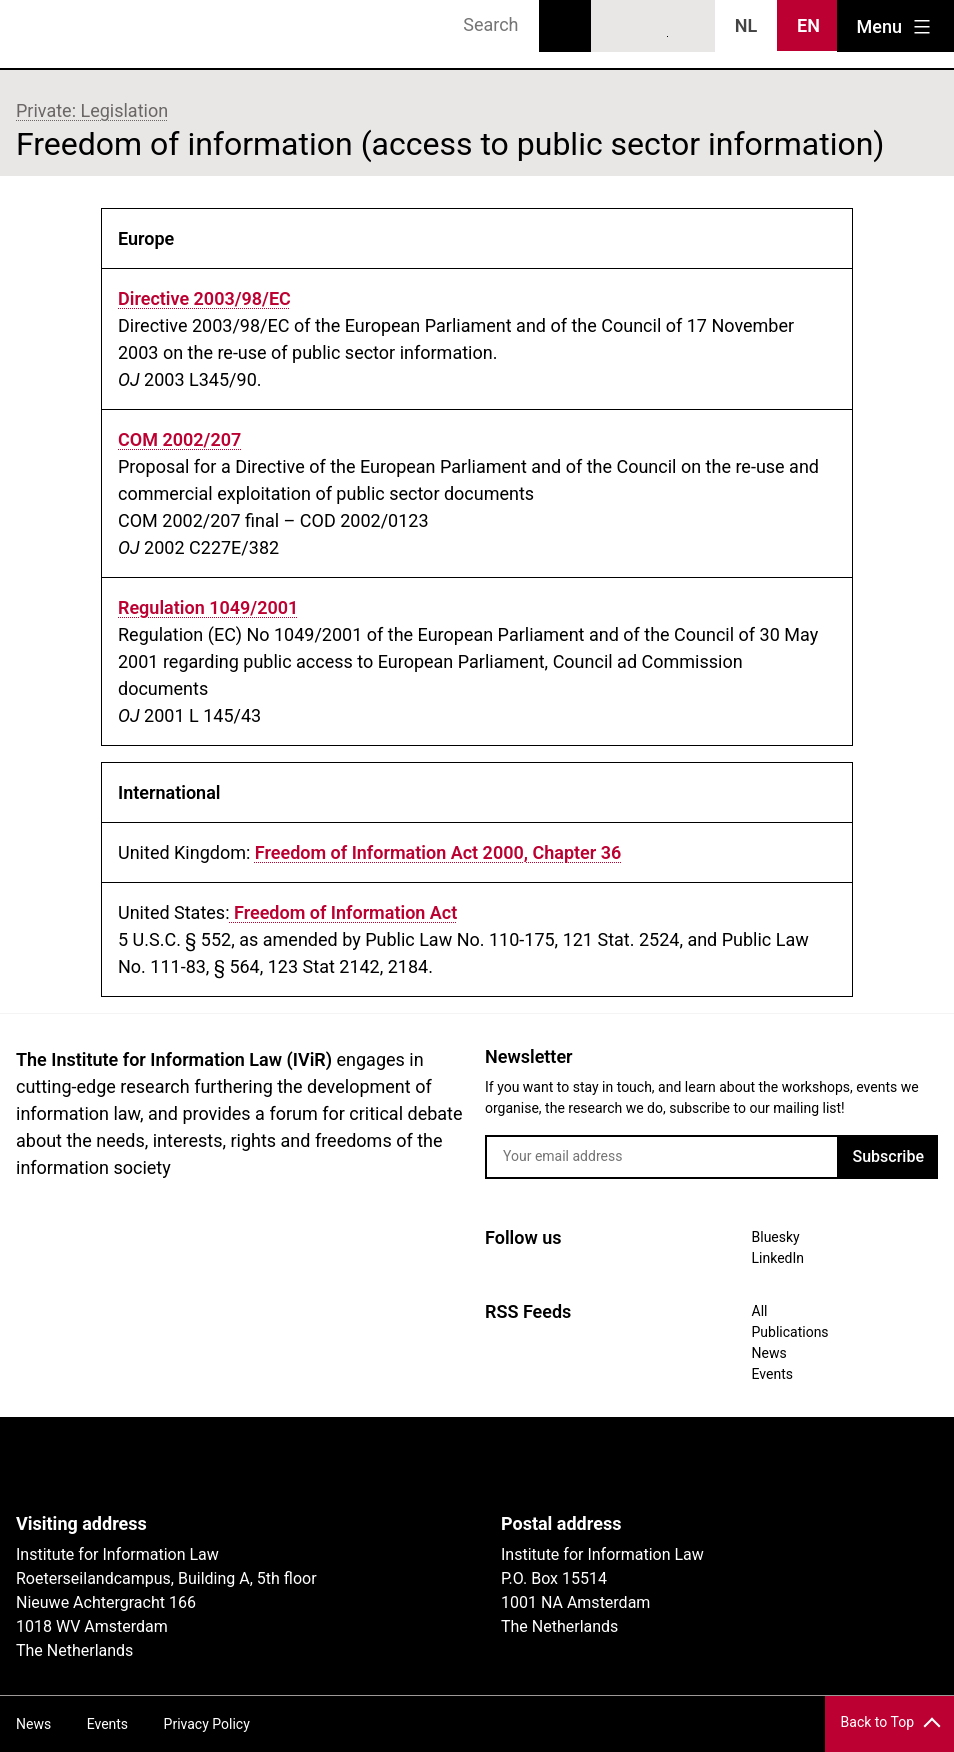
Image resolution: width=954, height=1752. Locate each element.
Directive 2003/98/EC (204, 298)
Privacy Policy (207, 1724)
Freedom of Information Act (344, 912)
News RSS (690, 27)
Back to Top (877, 1722)
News (769, 1353)
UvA (248, 1465)
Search (565, 26)
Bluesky (617, 27)
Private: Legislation (92, 110)
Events (772, 1374)
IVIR (72, 34)
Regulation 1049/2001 (208, 607)
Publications (790, 1332)
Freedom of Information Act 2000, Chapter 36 (438, 852)
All (760, 1311)
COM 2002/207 (179, 439)
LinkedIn (654, 27)
